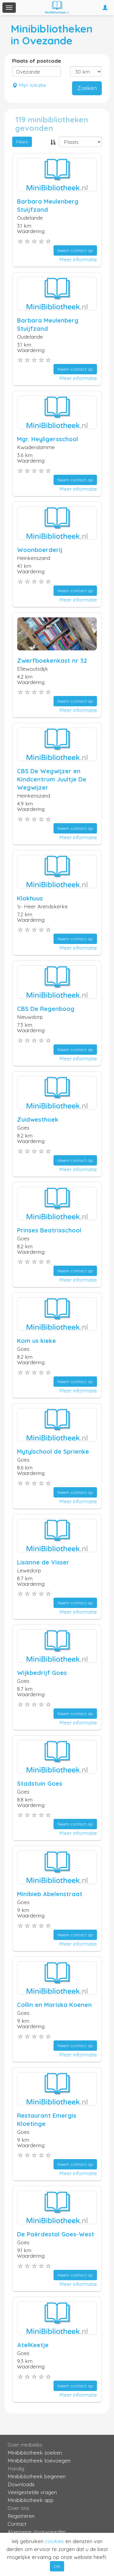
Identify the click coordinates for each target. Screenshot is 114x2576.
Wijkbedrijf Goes (42, 1672)
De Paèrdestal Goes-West (55, 2234)
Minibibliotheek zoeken (35, 2452)
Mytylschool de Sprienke (53, 1451)
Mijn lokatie (29, 85)
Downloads (21, 2484)
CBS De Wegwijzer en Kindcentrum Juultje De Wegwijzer (51, 779)
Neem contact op (75, 250)
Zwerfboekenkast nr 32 (52, 660)
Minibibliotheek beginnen (37, 2476)
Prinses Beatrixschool (49, 1230)
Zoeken (87, 88)
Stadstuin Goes (39, 1783)
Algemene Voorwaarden (37, 2532)
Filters (22, 142)
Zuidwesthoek (37, 1119)
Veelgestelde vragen (32, 2492)
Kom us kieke (36, 1340)
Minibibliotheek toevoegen (39, 2460)
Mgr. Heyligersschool (47, 439)
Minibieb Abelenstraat (49, 1894)
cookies (54, 2541)
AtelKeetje (33, 2345)
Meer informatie (78, 259)
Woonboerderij (39, 550)
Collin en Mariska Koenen (54, 2004)
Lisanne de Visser (43, 1562)
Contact (17, 2524)
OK (57, 2566)
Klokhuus (30, 898)
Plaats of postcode (36, 61)
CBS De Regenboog (45, 1008)
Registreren (21, 2516)
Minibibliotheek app (31, 2500)
